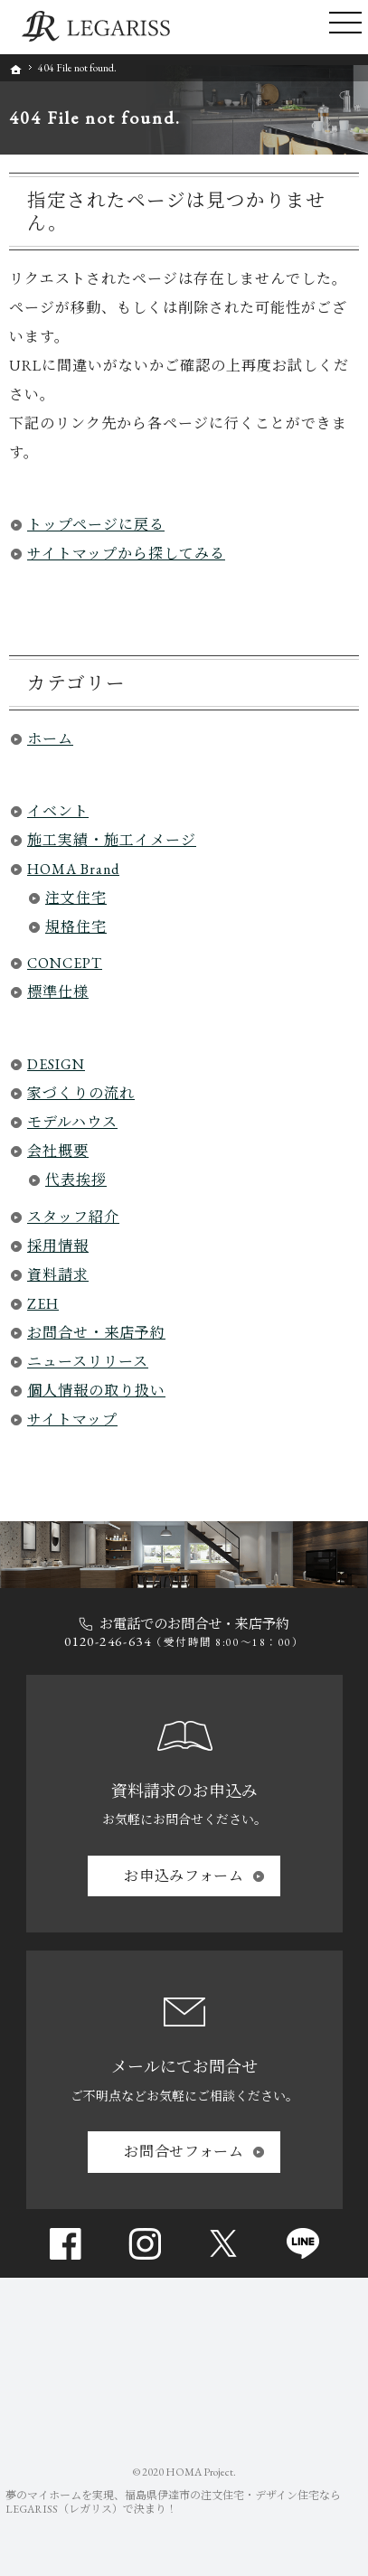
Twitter (223, 2243)
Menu (345, 27)
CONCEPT (64, 963)
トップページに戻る (96, 524)
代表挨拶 (76, 1179)
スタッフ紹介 (73, 1217)
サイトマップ (72, 1419)
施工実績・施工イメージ (111, 840)
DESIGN (56, 1064)
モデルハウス (72, 1122)
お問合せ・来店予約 (96, 1332)
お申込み (183, 1875)
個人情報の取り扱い (96, 1390)
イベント (58, 811)
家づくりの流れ (81, 1093)
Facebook (65, 2243)
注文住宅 (76, 897)
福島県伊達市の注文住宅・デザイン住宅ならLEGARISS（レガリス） (173, 2502)
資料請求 (58, 1274)
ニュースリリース (87, 1361)
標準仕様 (58, 991)
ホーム (50, 738)
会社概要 (58, 1151)
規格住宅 (76, 926)
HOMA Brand (73, 869)
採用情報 (58, 1245)
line (303, 2243)
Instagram (144, 2243)
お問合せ (183, 2151)
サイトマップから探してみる (126, 553)
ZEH (43, 1303)
